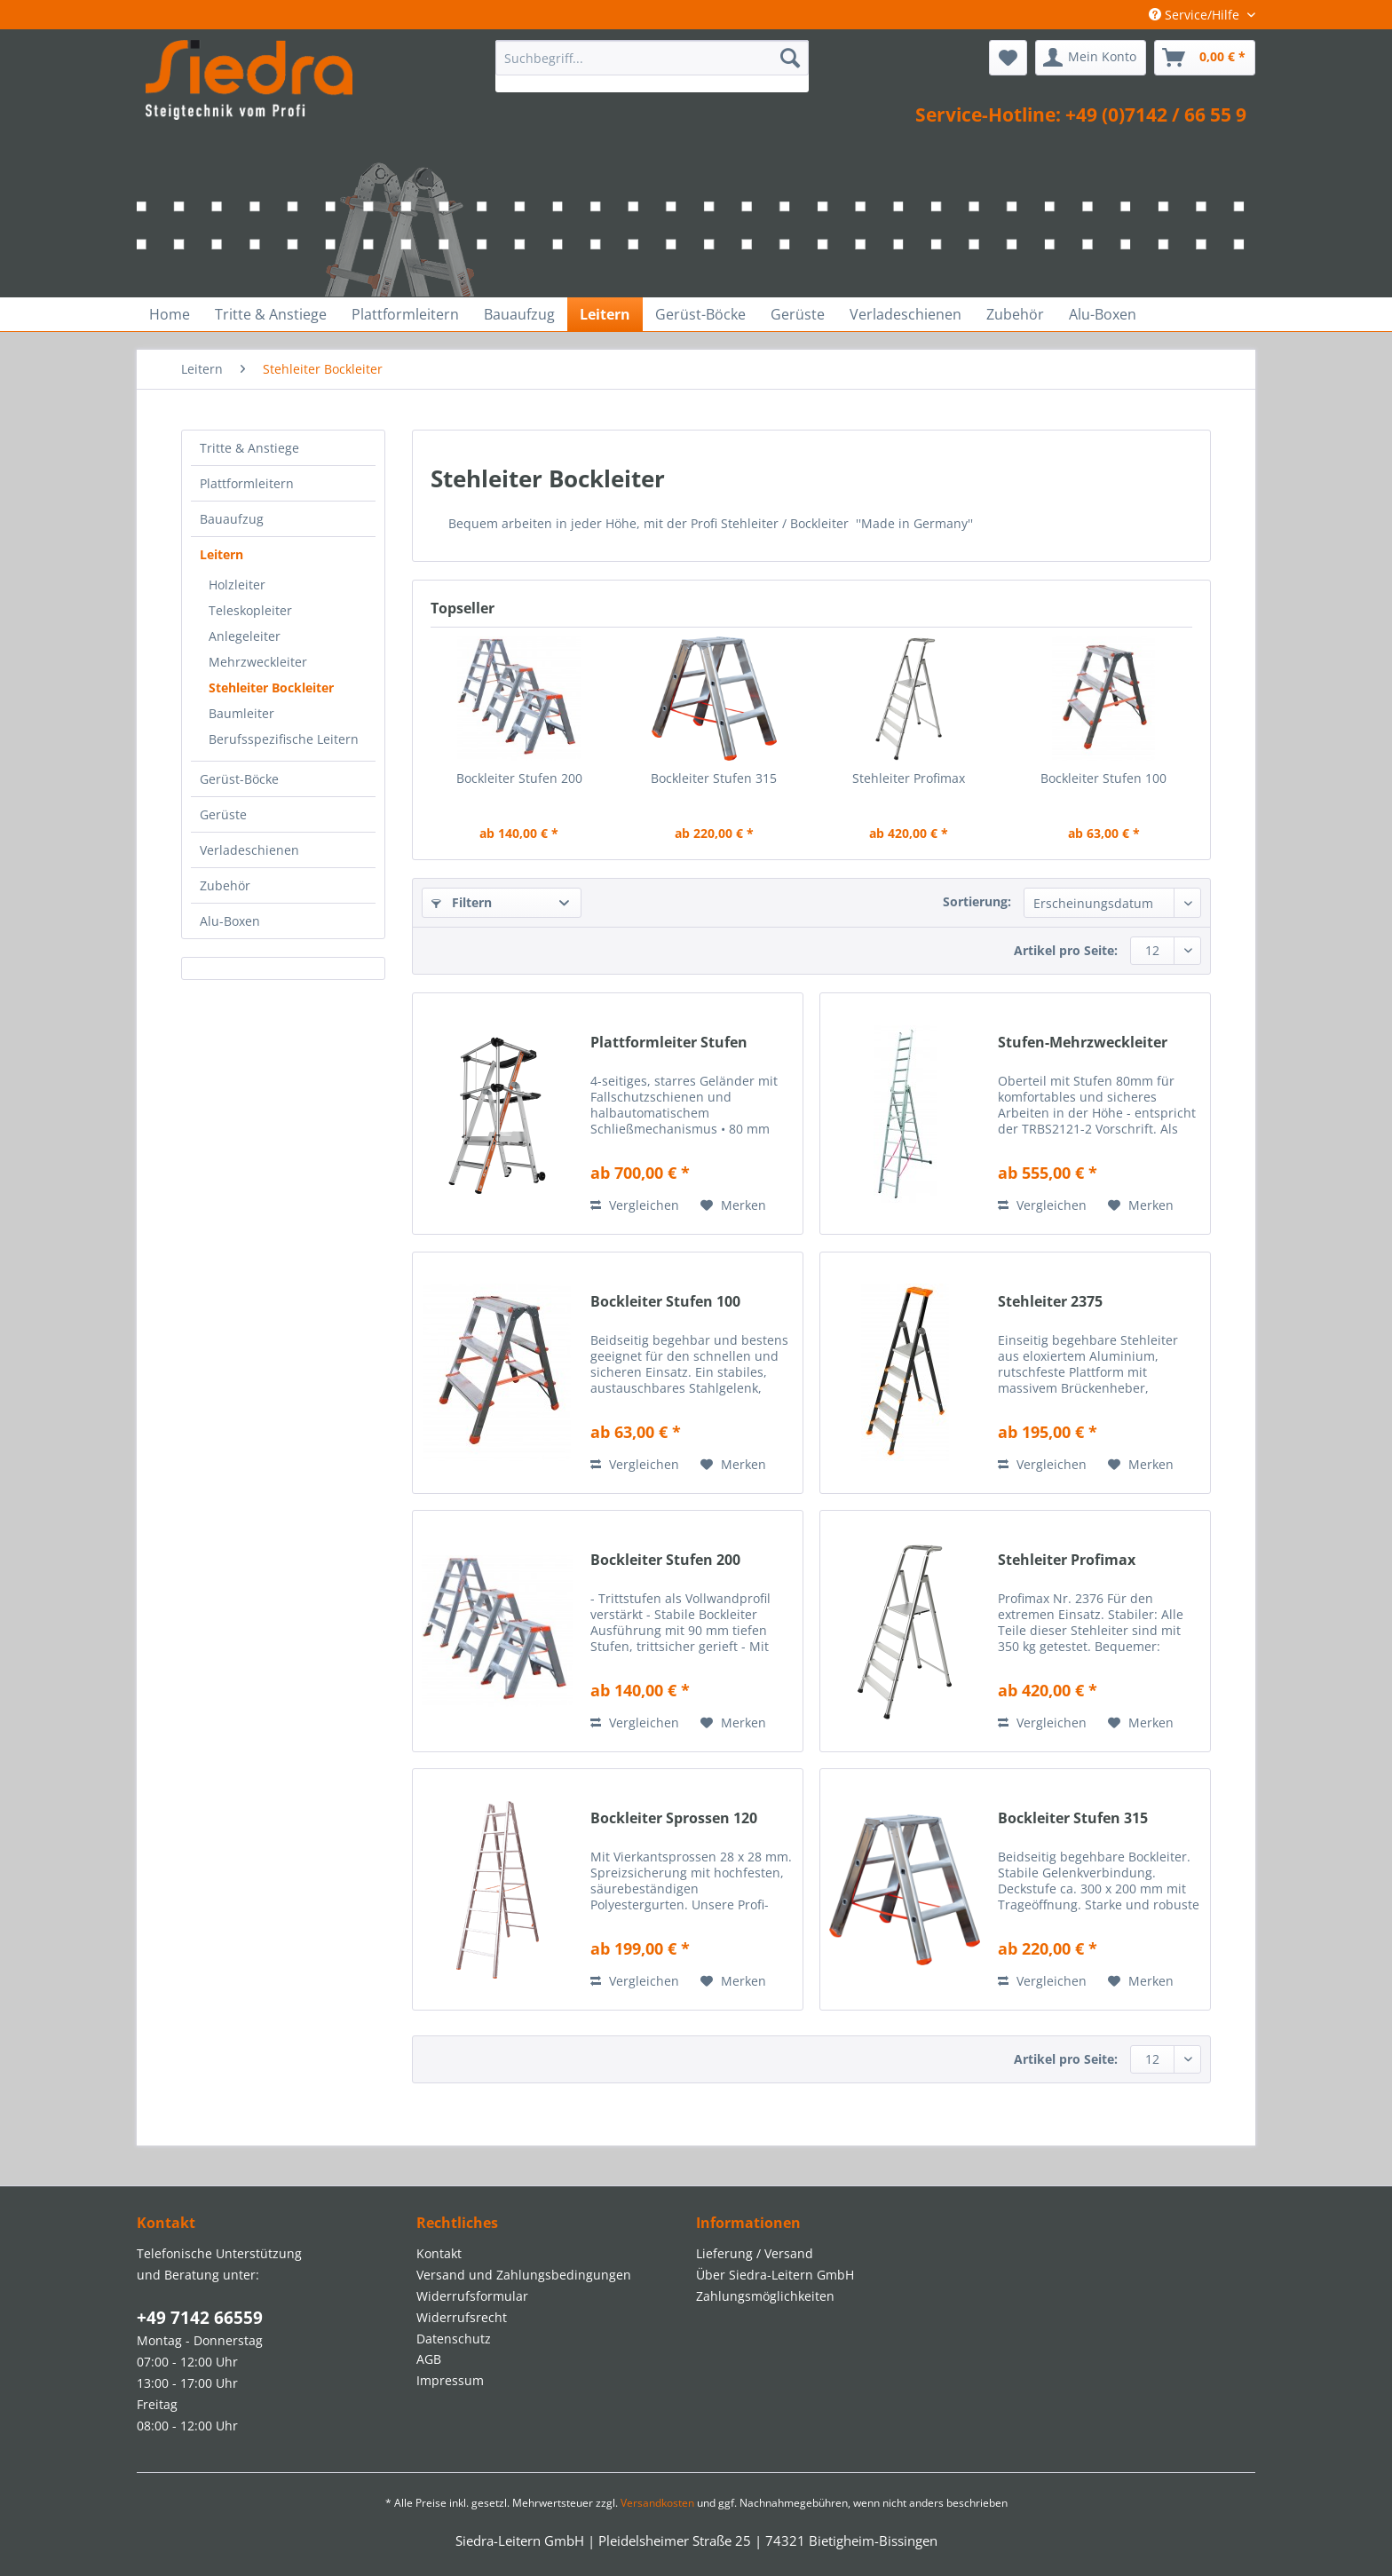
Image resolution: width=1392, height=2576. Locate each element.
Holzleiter (237, 584)
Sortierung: (977, 901)
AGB (428, 2359)
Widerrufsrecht (461, 2317)
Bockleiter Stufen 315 (714, 778)
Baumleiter (241, 713)
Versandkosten (657, 2502)
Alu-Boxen (230, 921)
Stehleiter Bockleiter (271, 687)
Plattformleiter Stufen (668, 1042)
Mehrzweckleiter (258, 661)
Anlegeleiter (245, 636)
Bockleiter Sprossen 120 (673, 1818)
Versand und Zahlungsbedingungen (523, 2274)
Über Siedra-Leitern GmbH (775, 2274)
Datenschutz (453, 2338)
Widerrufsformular (472, 2296)
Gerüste (223, 814)
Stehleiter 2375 (1050, 1301)
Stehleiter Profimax (908, 778)
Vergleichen (634, 1205)
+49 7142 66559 (200, 2317)
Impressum (450, 2380)
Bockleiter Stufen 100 (1103, 778)
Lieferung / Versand (754, 2253)
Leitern (221, 554)
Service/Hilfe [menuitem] (1196, 14)
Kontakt (439, 2253)
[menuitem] (652, 66)
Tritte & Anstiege (249, 447)
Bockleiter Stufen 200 (519, 778)
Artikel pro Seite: (1066, 950)
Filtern (461, 902)
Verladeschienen (249, 850)
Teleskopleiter (250, 610)
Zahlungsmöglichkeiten (765, 2296)
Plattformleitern (247, 483)
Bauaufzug (232, 518)
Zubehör (225, 885)
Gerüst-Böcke (239, 778)
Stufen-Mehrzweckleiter (1082, 1042)
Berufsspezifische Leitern (284, 739)
